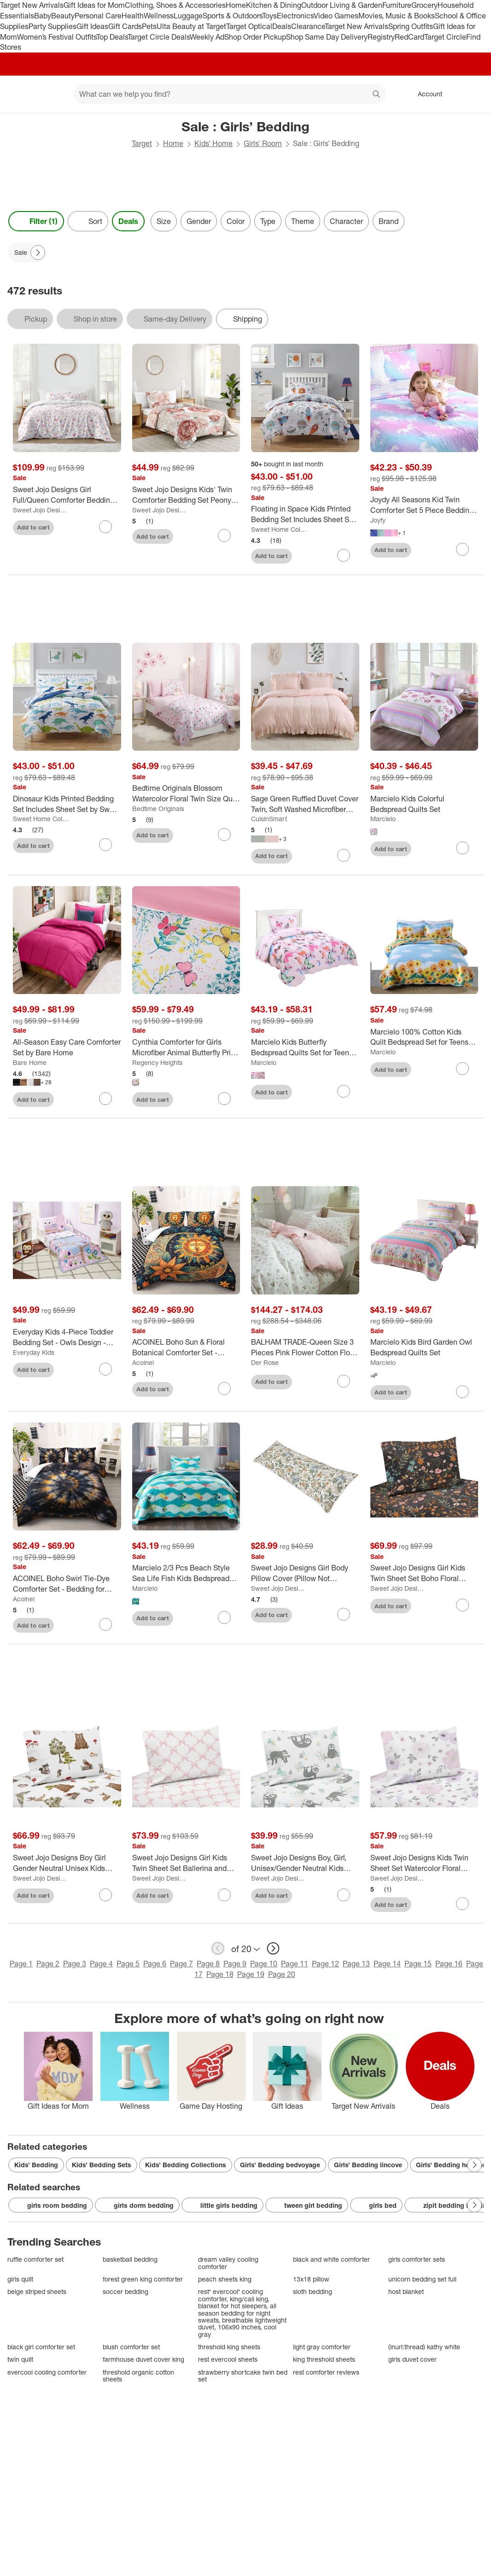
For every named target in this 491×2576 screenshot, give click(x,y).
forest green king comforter (143, 2279)
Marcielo (383, 819)
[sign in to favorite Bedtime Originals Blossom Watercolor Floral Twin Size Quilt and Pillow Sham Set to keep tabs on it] (224, 834)
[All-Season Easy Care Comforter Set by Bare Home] (67, 1047)
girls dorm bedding (137, 2205)
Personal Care (98, 15)
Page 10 (263, 1963)
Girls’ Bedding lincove (368, 2165)
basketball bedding (130, 2259)
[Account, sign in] (425, 94)
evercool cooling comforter (47, 2372)
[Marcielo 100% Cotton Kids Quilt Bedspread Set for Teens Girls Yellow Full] (424, 1037)
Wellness (159, 15)
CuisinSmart (269, 819)
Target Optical (249, 26)
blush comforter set (131, 2346)
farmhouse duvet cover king (143, 2359)
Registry (381, 36)
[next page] (273, 1948)
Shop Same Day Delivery (327, 36)
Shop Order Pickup (255, 36)
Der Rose (265, 1362)
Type (267, 221)
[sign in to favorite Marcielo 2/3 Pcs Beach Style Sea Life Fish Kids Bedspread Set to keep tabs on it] (224, 1617)
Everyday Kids (33, 1352)
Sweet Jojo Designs (41, 510)
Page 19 (250, 1974)
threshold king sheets (229, 2346)
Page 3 (74, 1963)
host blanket (406, 2291)
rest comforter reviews (326, 2372)
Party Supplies (52, 26)
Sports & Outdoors (232, 15)
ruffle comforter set (35, 2259)
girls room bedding (50, 2205)
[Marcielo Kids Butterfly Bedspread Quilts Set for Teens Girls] (305, 1047)
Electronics (295, 15)
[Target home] (20, 94)
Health (133, 15)
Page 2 (47, 1963)
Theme (302, 221)
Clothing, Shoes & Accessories (175, 5)
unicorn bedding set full (422, 2279)
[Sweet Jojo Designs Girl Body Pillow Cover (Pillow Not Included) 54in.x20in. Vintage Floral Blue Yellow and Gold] (305, 1573)
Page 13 (356, 1963)
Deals (281, 26)
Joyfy (378, 520)
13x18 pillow (311, 2279)
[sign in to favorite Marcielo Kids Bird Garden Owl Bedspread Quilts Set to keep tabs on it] (462, 1391)
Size (164, 221)
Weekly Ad (207, 36)
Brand (388, 221)
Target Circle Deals (159, 36)
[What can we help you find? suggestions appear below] (230, 94)
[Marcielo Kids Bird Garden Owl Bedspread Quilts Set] (424, 1347)
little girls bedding (222, 2205)
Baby (42, 15)
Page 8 (208, 1963)
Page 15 (418, 1963)
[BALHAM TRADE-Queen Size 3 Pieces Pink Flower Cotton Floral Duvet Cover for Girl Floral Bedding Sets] (305, 1347)
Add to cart (33, 527)
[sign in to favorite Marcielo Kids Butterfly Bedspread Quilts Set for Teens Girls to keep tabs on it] (343, 1091)
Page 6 (154, 1963)
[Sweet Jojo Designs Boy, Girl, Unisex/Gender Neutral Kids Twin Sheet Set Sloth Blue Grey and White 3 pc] (305, 1863)
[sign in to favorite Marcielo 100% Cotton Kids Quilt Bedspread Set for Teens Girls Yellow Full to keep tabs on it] (462, 1068)
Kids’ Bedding (36, 2165)
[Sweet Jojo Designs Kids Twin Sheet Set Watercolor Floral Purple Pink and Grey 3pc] (424, 1863)
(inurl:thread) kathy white (424, 2346)
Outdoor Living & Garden (341, 5)
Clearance (308, 26)
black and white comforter (331, 2259)
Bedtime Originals (158, 808)
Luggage (188, 15)
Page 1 (21, 1963)
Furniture (396, 5)
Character (346, 221)
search (377, 95)
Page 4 (101, 1963)
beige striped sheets (36, 2291)
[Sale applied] (27, 252)
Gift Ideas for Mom (94, 5)
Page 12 (325, 1963)
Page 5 (128, 1963)
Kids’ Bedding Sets (101, 2165)
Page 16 (448, 1963)
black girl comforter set (41, 2346)
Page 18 (220, 1974)
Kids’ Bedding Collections (185, 2165)
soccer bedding (125, 2291)
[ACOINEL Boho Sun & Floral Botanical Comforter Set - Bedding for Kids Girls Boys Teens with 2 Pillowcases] (186, 1347)
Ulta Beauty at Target (191, 26)
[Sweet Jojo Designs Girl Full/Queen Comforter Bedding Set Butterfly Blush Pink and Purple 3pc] (67, 495)
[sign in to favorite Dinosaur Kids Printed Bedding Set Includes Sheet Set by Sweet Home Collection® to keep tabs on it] (105, 844)
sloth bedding (312, 2291)
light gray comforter (322, 2346)
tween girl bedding (306, 2205)
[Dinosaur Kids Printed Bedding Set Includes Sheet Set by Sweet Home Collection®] (67, 804)
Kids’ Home (213, 143)
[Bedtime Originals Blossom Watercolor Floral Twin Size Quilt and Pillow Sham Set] (186, 793)
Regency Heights (157, 1062)
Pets (149, 26)
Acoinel (143, 1362)
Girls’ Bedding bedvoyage (280, 2165)
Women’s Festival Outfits (56, 36)
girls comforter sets (416, 2259)
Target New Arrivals (32, 5)
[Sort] (88, 221)
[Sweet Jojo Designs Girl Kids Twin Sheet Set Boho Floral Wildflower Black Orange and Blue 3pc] (424, 1573)
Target (142, 143)
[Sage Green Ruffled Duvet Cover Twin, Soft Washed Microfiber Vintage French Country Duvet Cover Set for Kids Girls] (305, 804)
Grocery (424, 5)
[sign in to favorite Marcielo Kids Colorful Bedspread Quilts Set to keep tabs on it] (462, 847)
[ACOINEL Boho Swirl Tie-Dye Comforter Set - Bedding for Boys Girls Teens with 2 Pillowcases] (67, 1583)
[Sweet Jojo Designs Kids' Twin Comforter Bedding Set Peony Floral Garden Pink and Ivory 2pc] (186, 495)
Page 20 (281, 1974)
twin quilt (20, 2359)
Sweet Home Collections (279, 529)
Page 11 (294, 1963)
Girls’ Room (263, 143)
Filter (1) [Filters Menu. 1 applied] (36, 221)
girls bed (376, 2205)
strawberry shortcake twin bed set (242, 2376)
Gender (199, 221)
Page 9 (234, 1963)
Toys (269, 15)
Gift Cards (125, 26)
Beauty (63, 15)
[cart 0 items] (472, 94)
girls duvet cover (412, 2359)
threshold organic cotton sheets (138, 2376)
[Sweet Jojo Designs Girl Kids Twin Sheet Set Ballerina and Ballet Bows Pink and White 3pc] (186, 1863)
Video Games (336, 15)
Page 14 (387, 1963)
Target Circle (445, 36)
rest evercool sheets (227, 2359)
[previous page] (217, 1948)
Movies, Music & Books (396, 15)
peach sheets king (224, 2279)
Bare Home (30, 1062)
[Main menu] (52, 94)
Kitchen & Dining (273, 5)
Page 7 (181, 1963)
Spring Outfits (410, 26)
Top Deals (112, 36)
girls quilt (20, 2279)
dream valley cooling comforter (228, 2263)
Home (236, 5)
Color (236, 221)
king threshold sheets (324, 2359)
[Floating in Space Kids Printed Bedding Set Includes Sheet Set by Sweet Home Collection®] (305, 514)
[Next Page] (37, 252)
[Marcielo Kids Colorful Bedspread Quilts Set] (424, 804)
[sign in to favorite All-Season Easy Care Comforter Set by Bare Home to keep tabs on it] (105, 1098)
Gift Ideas (92, 26)
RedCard (409, 36)
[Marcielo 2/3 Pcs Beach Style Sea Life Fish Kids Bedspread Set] (186, 1573)
